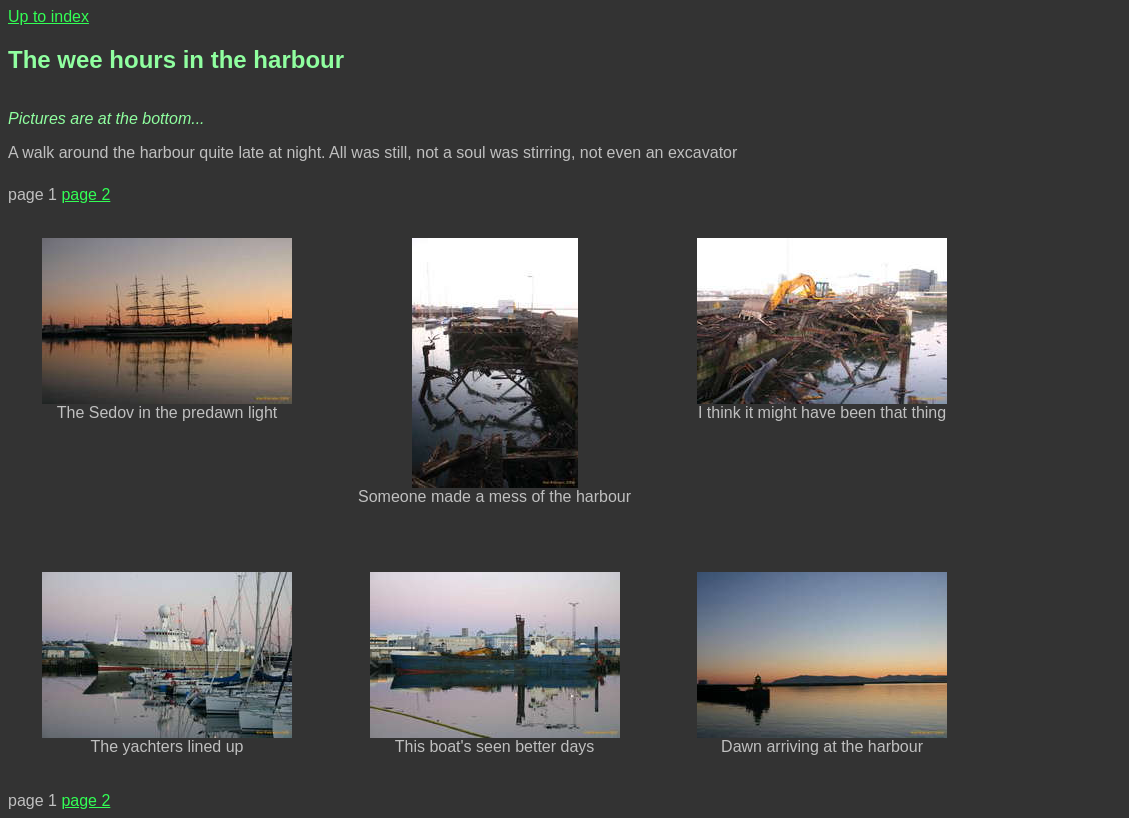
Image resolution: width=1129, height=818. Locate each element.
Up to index (48, 16)
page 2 (85, 194)
